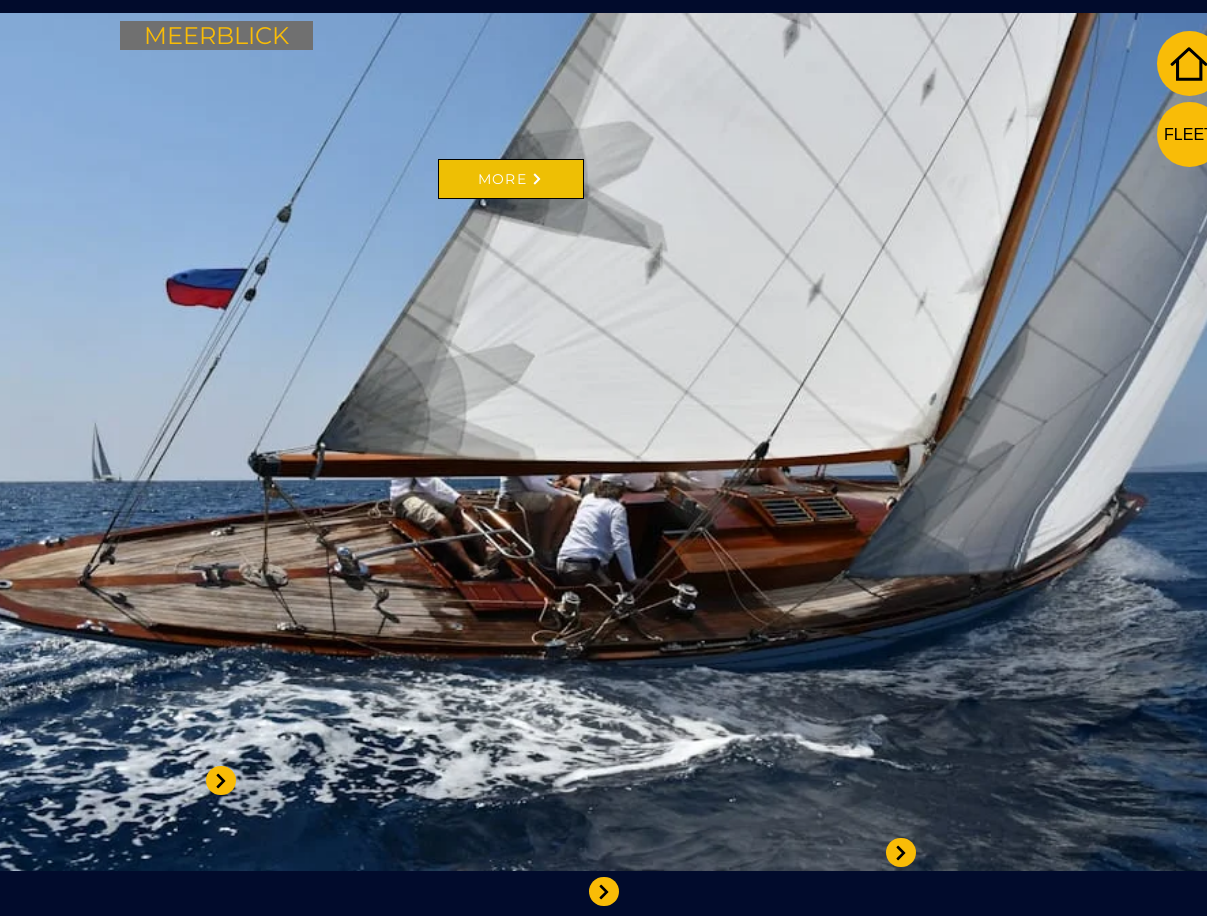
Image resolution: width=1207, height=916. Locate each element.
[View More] (604, 891)
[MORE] (511, 179)
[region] (446, 379)
